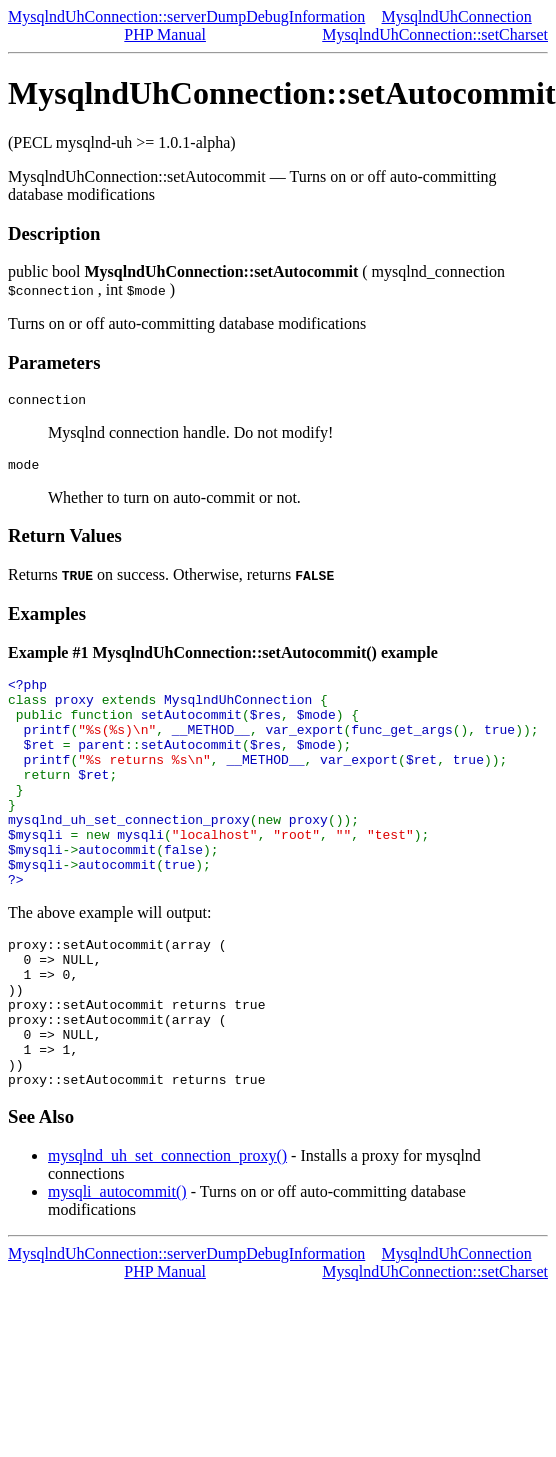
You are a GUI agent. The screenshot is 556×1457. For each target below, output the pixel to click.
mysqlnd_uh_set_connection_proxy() (167, 1233)
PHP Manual (165, 34)
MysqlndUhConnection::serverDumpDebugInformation (186, 16)
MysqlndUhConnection (457, 16)
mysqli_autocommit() (117, 1269)
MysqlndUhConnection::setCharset (435, 34)
